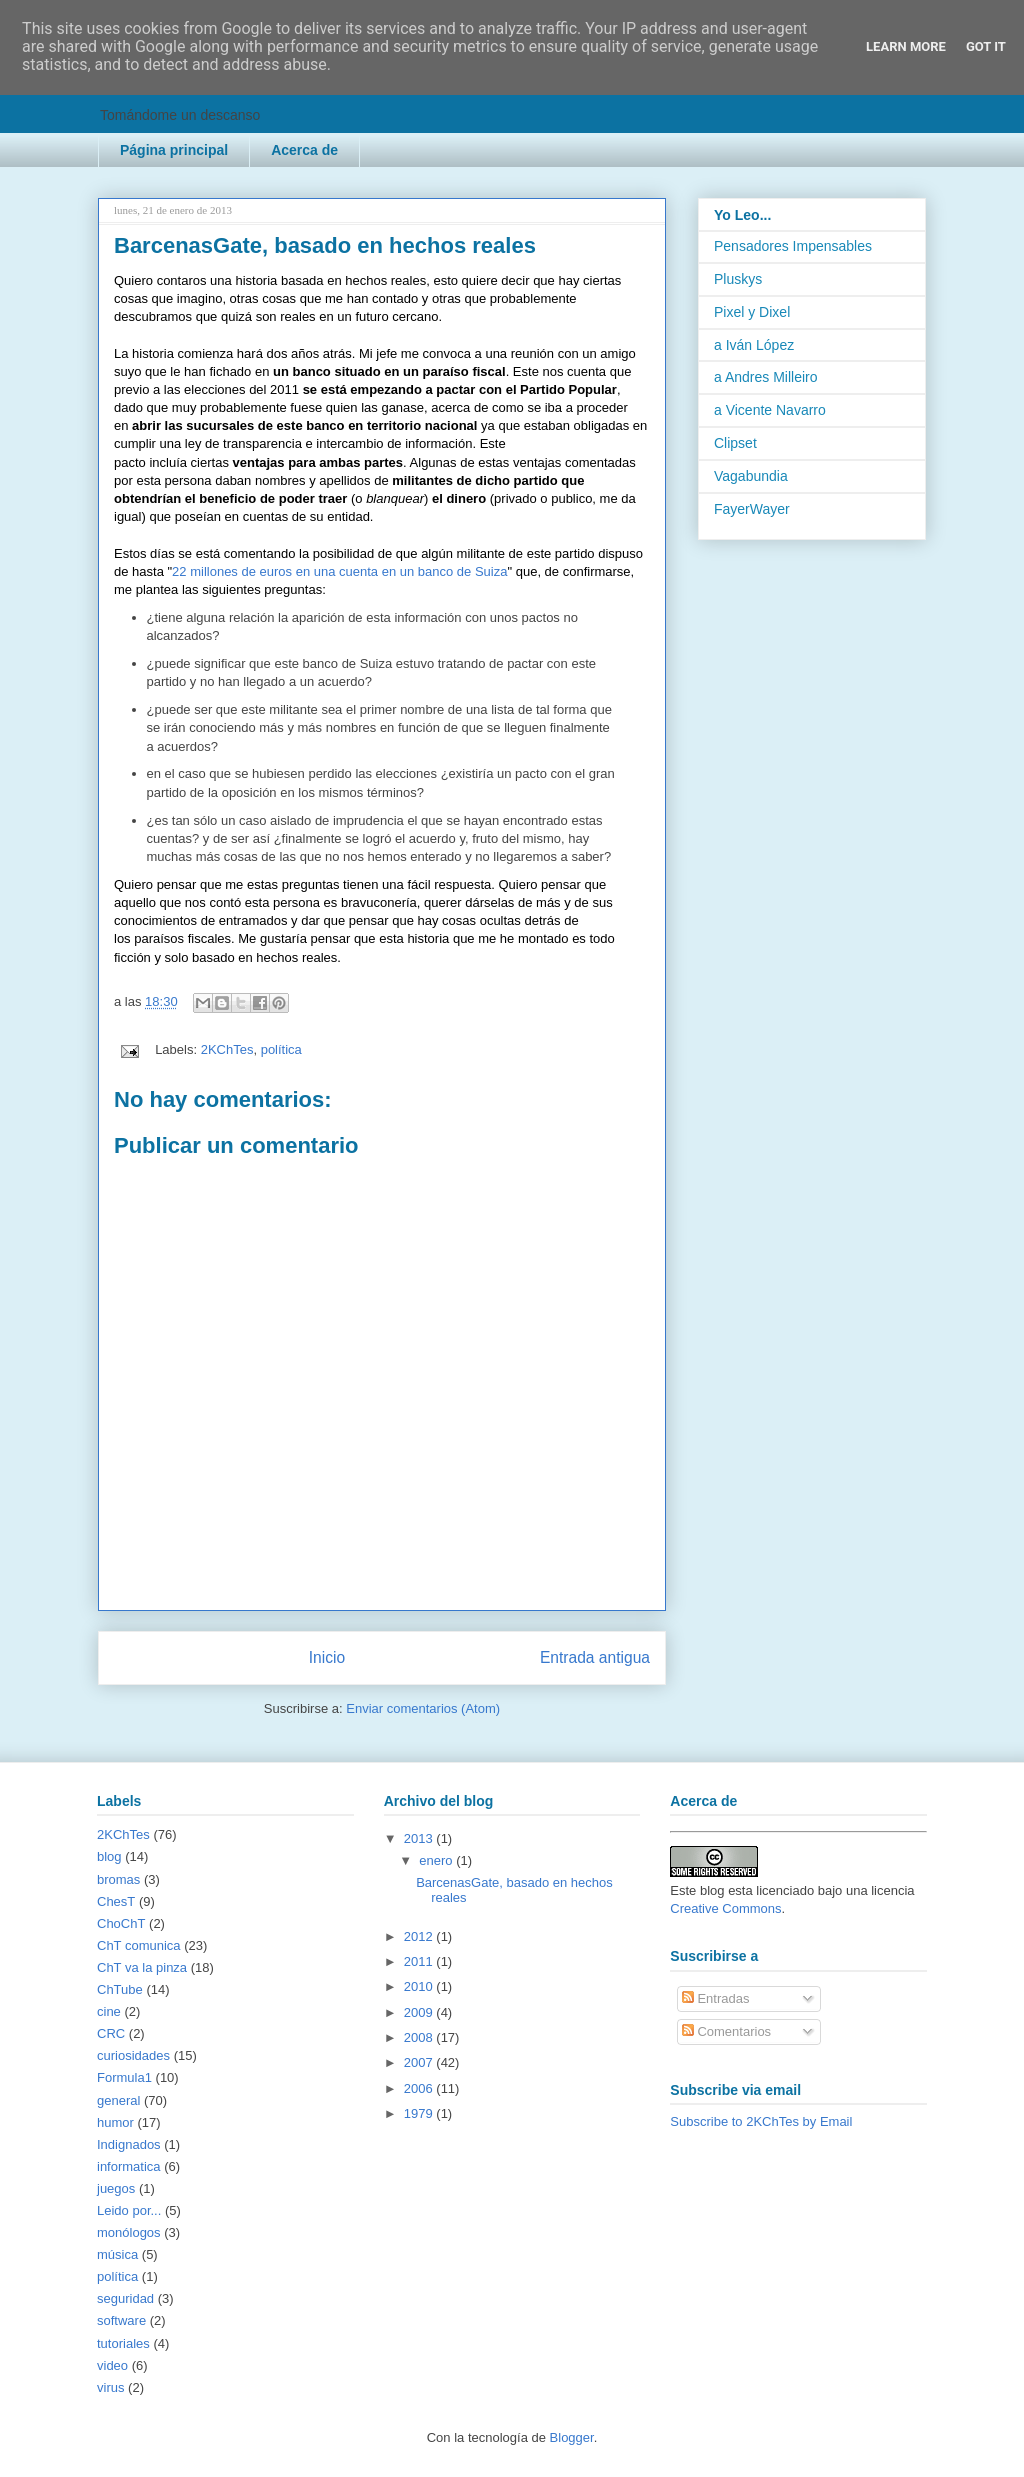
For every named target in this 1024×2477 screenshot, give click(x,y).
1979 (420, 2113)
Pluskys (738, 279)
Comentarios (726, 2031)
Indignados (129, 2144)
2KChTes (227, 1049)
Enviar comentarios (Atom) (423, 1708)
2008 (420, 2037)
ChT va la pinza (142, 1967)
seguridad (125, 2298)
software (121, 2320)
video (112, 2365)
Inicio (327, 1657)
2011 (420, 1961)
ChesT (116, 1901)
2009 (420, 2012)
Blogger (572, 2437)
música (117, 2254)
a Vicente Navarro (770, 410)
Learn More (906, 46)
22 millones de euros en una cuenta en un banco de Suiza (339, 571)
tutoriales (123, 2343)
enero (437, 1860)
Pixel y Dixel (752, 312)
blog (109, 1856)
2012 (420, 1936)
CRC (111, 2033)
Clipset (735, 443)
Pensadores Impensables (793, 246)
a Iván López (754, 345)
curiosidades (133, 2055)
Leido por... (129, 2210)
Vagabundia (751, 476)
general (118, 2100)
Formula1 (124, 2077)
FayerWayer (752, 509)
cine (109, 2011)
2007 (420, 2062)
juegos (116, 2188)
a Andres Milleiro (766, 377)
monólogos (129, 2232)
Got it (986, 46)
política (281, 1049)
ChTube (120, 1989)
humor (115, 2122)
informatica (129, 2166)
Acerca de (304, 150)
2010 (420, 1986)
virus (110, 2387)
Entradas (716, 1998)
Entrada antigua (595, 1657)
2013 (420, 1838)
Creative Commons (725, 1908)
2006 (420, 2088)
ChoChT (121, 1923)
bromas (118, 1879)
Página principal (174, 150)
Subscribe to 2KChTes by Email (761, 2121)
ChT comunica (139, 1945)
